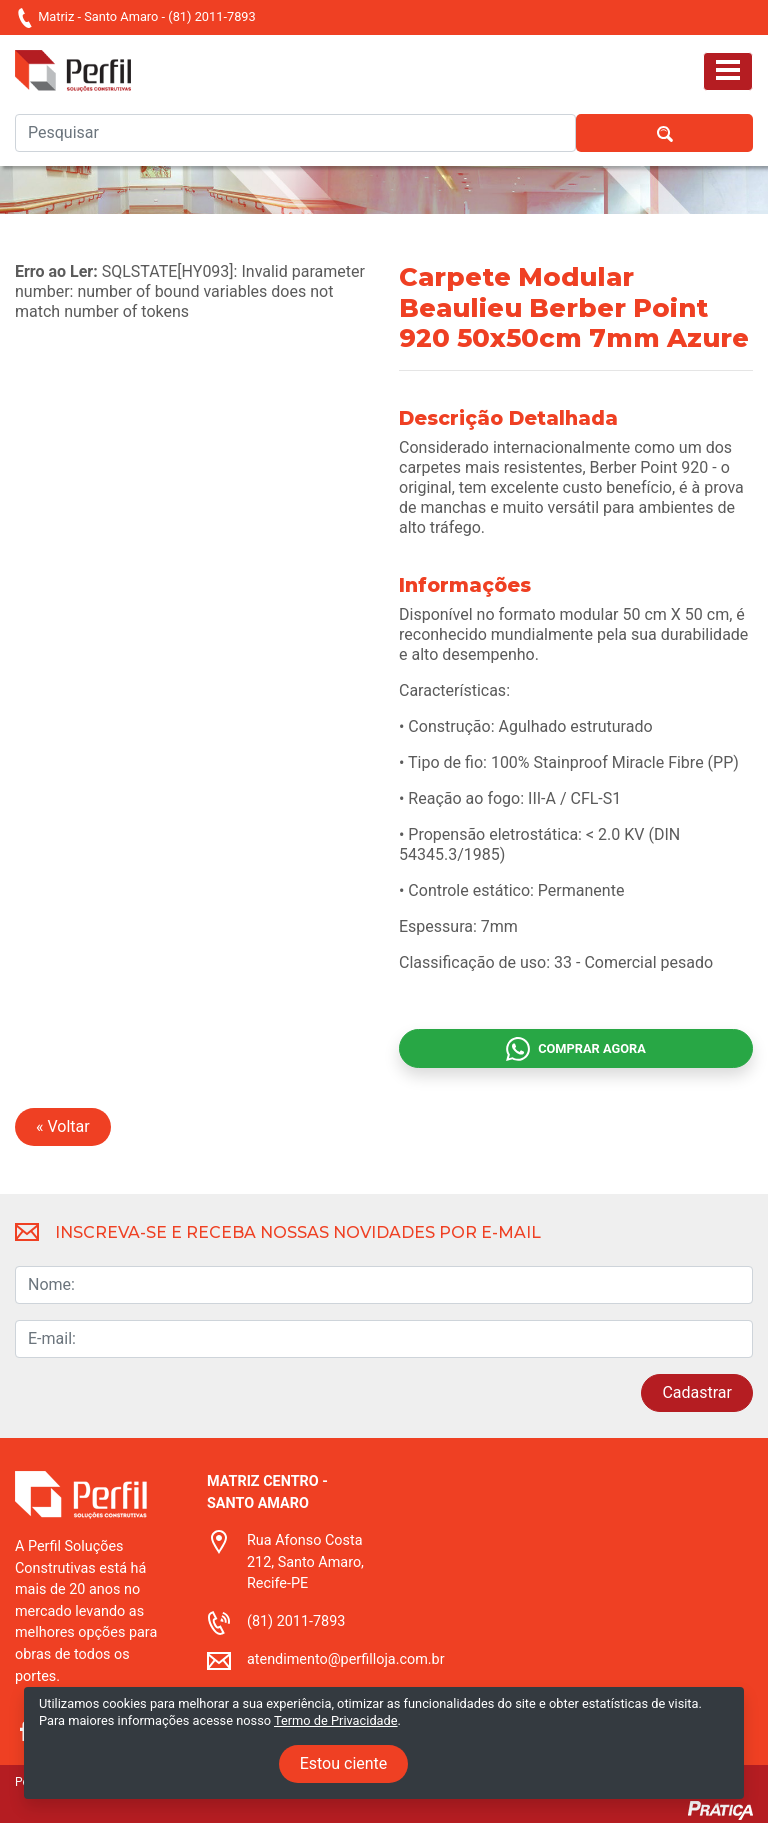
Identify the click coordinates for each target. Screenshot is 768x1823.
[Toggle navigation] (728, 71)
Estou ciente (344, 1763)
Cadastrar (697, 1392)
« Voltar (63, 1126)
